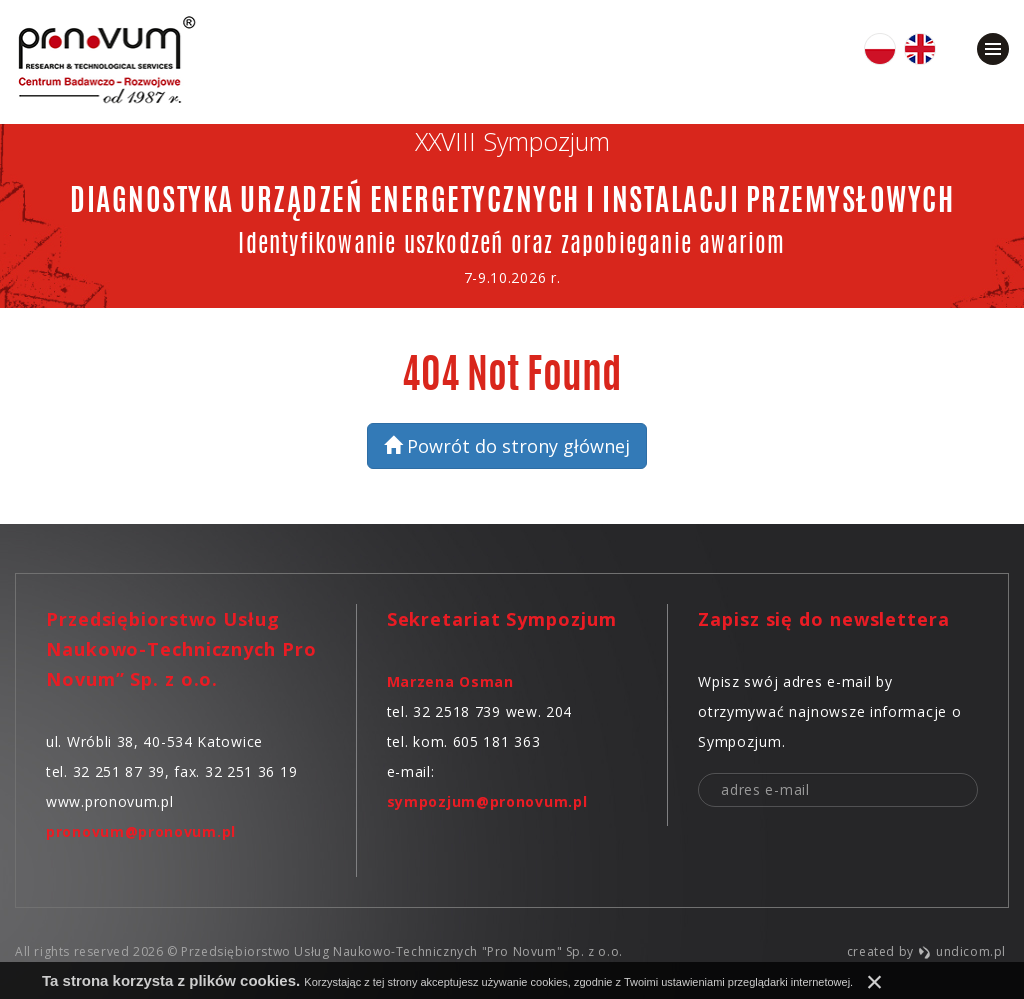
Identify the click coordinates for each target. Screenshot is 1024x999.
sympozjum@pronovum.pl (487, 801)
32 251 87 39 (119, 771)
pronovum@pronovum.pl (141, 831)
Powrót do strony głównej (507, 446)
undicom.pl (961, 951)
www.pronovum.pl (110, 801)
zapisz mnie (960, 790)
